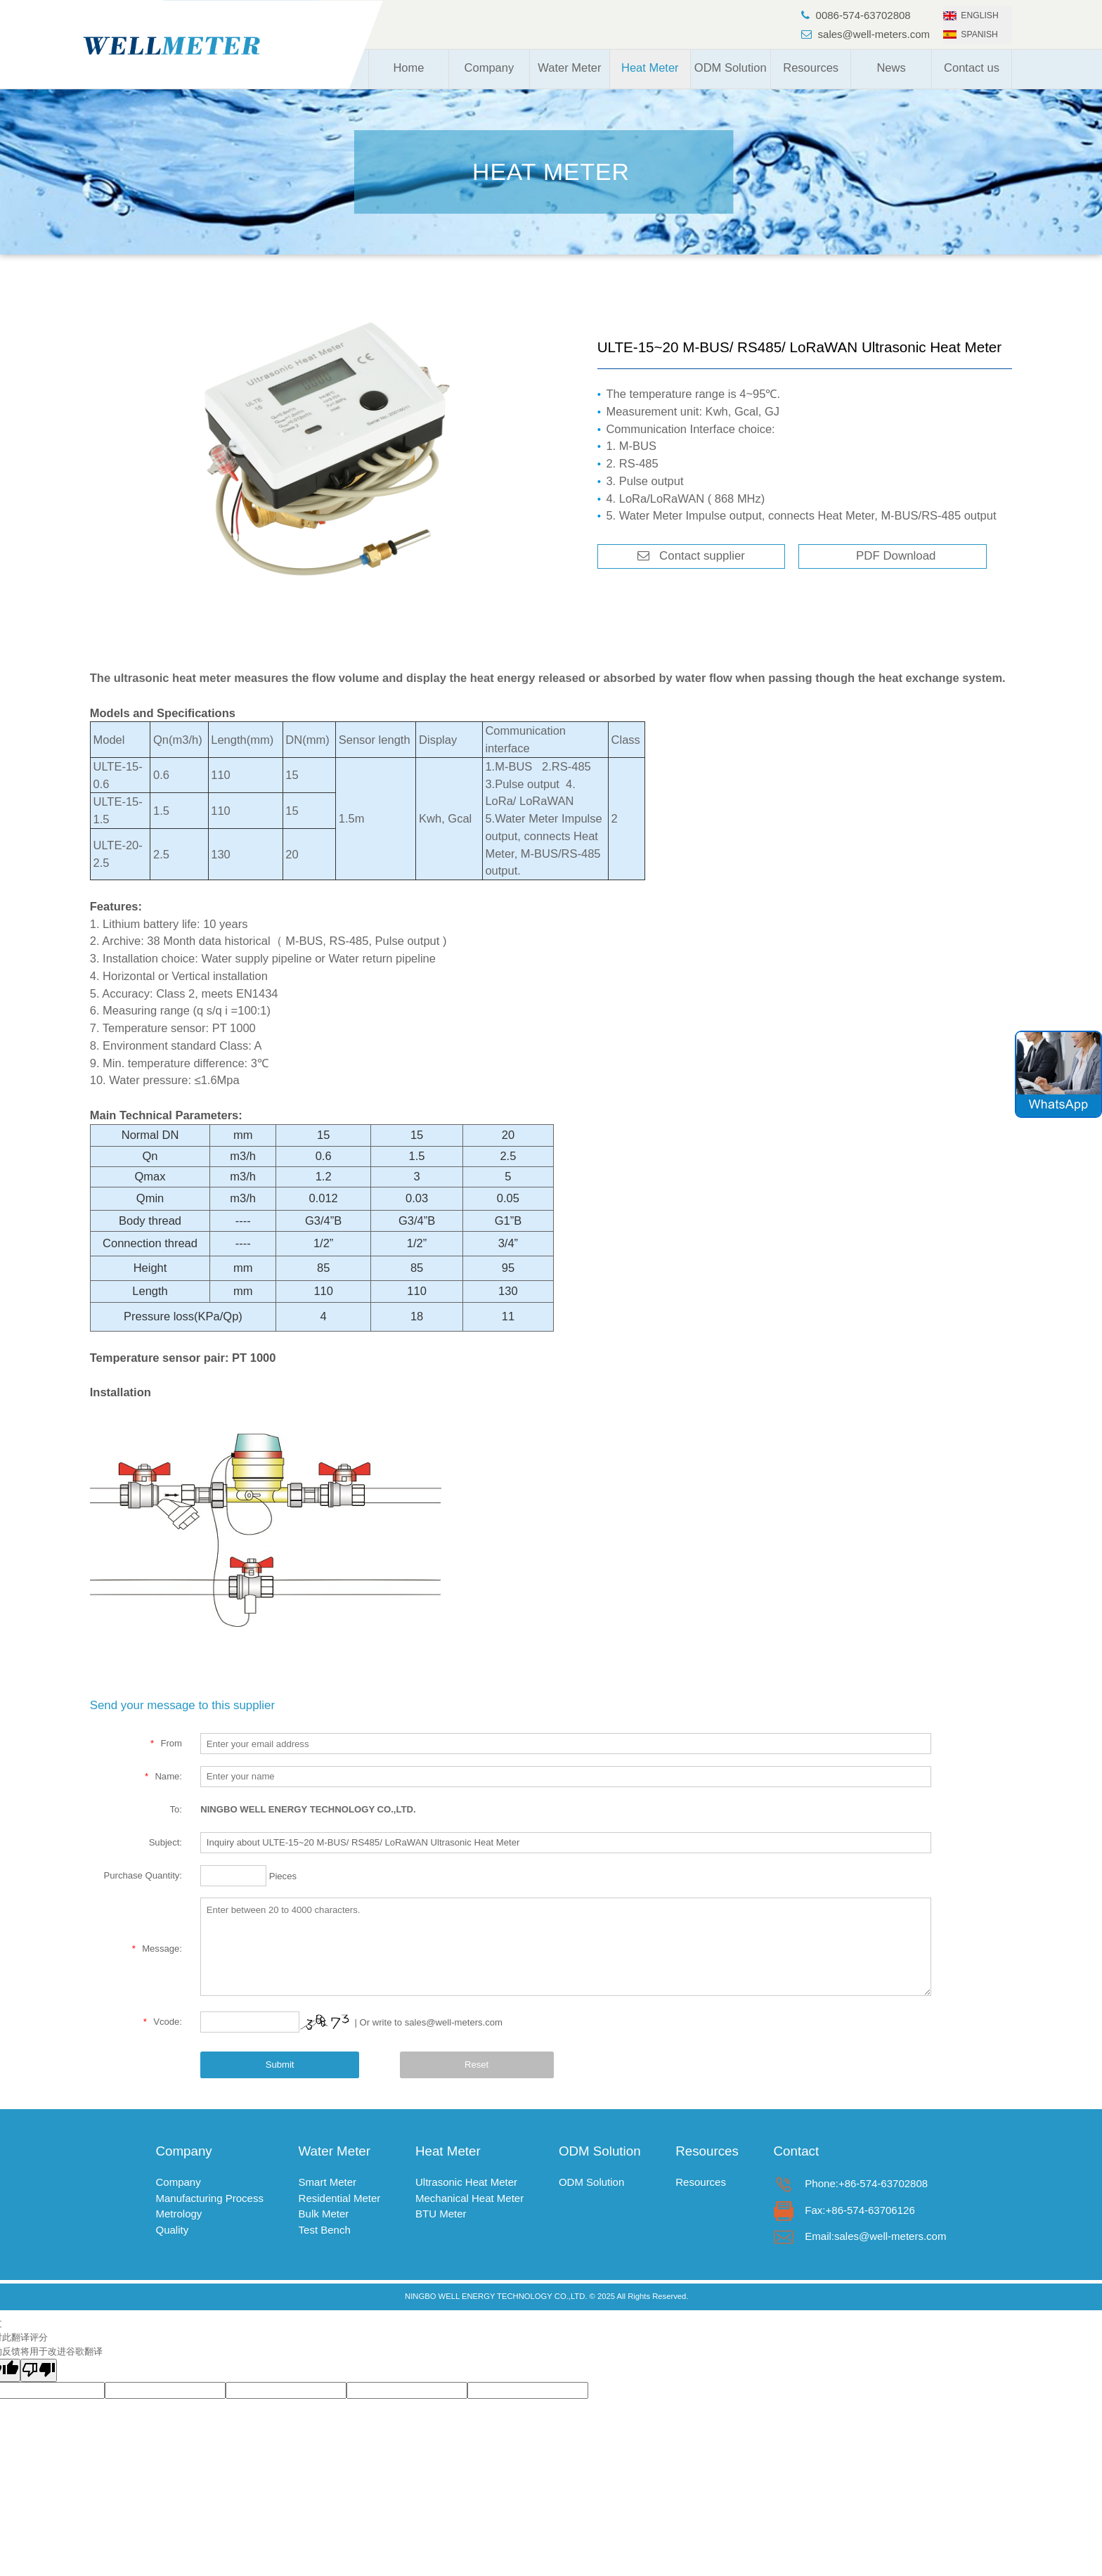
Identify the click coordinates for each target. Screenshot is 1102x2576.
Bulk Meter (324, 2214)
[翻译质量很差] (38, 2371)
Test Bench (325, 2230)
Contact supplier (697, 555)
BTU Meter (441, 2214)
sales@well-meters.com (865, 34)
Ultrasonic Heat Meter (466, 2182)
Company (489, 67)
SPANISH (970, 34)
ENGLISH (971, 15)
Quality (172, 2230)
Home (408, 67)
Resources (810, 67)
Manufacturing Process (210, 2198)
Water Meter (569, 67)
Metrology (179, 2214)
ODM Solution (730, 67)
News (890, 67)
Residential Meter (340, 2198)
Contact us (971, 67)
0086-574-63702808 (855, 15)
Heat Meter (650, 67)
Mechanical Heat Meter (469, 2198)
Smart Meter (328, 2182)
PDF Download (893, 555)
